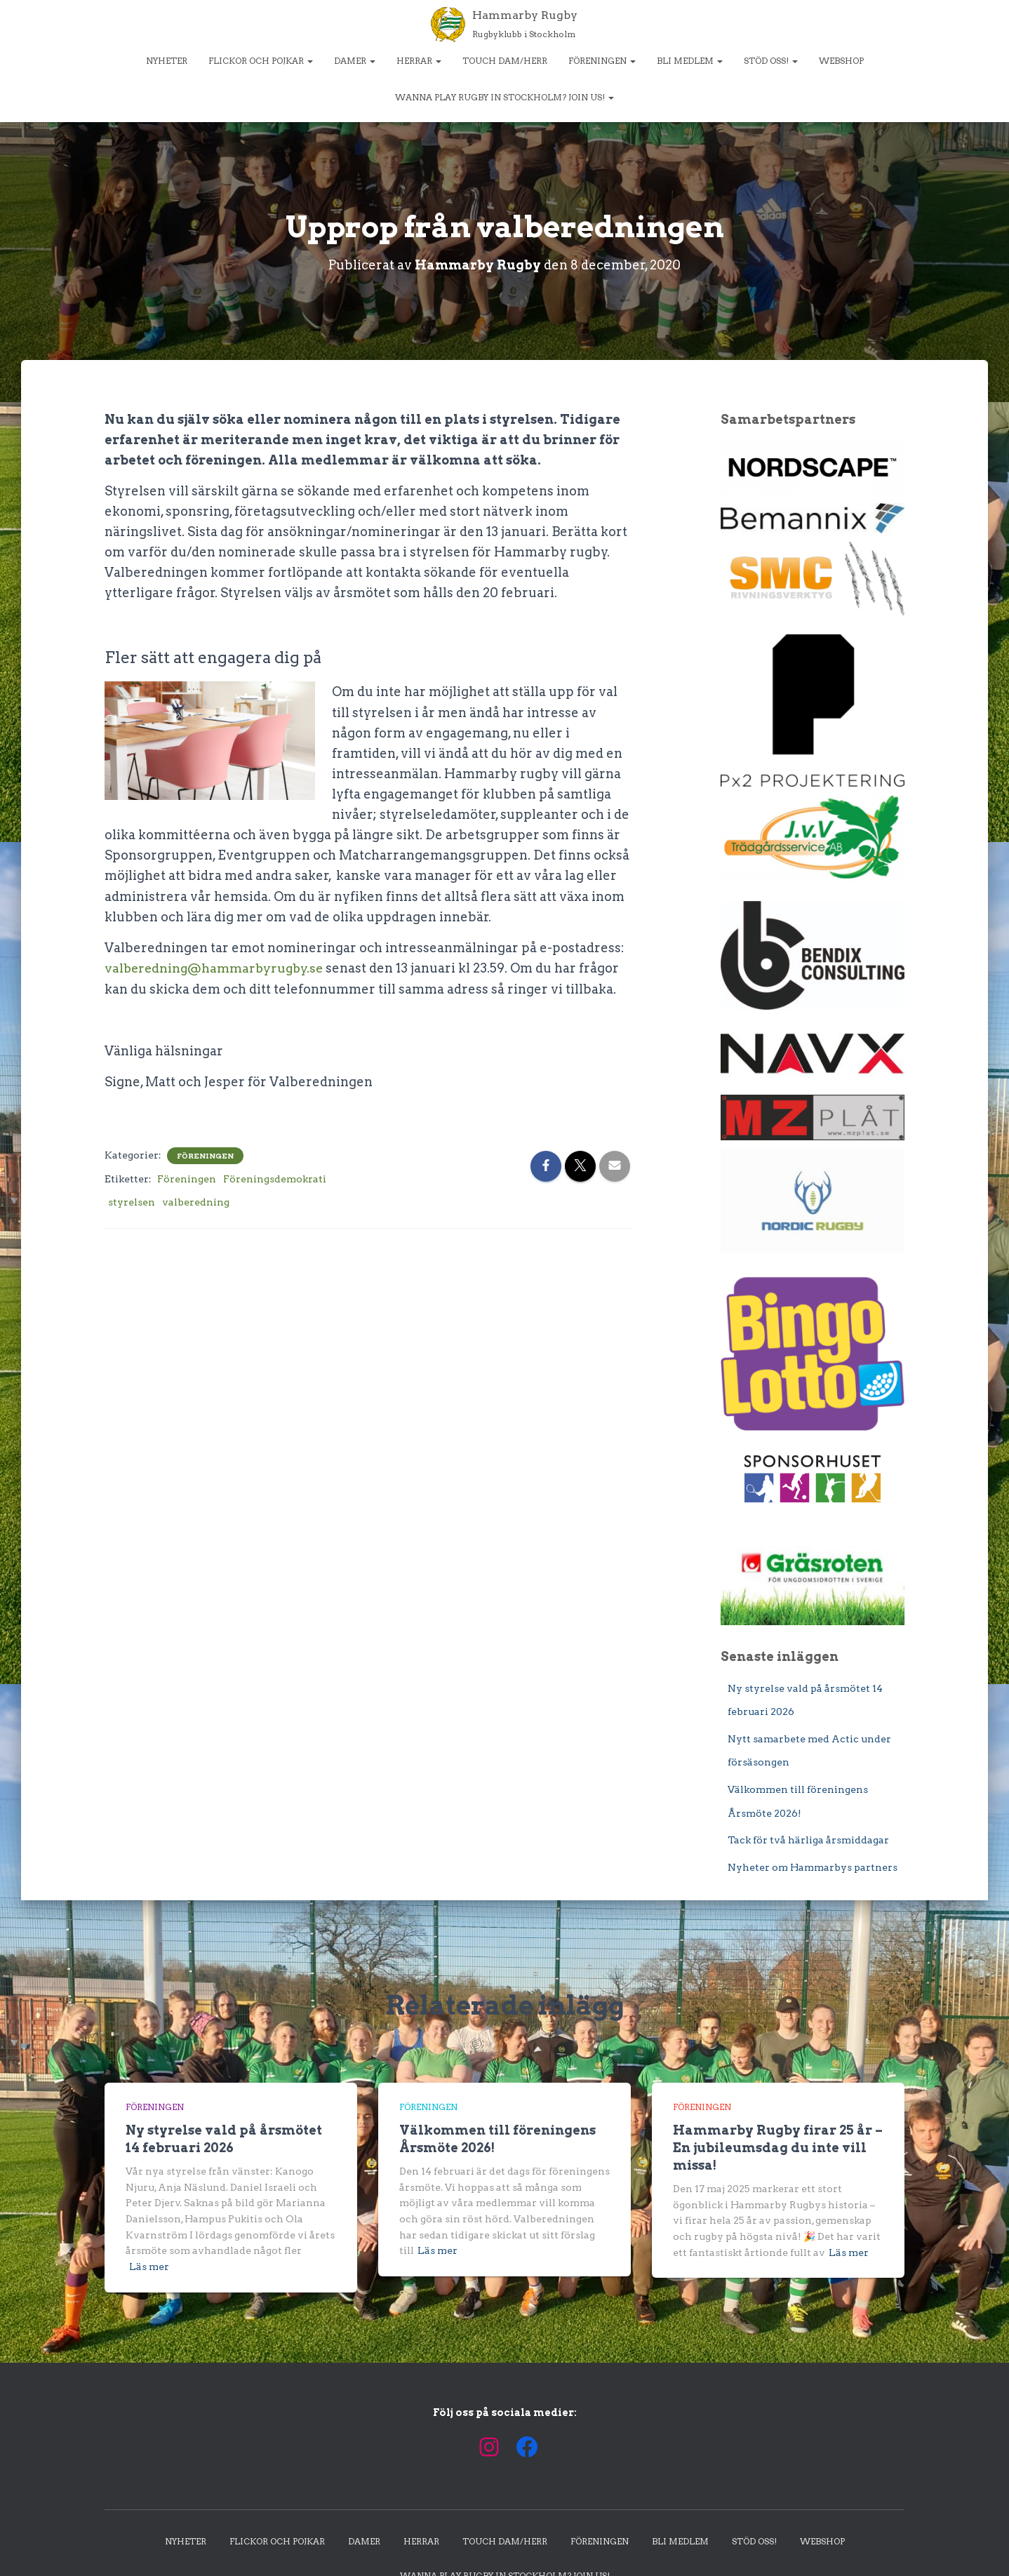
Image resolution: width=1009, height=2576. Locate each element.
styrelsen (131, 1200)
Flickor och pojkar (260, 60)
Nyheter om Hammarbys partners (812, 1866)
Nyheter (166, 60)
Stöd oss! (771, 60)
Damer (354, 60)
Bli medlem (690, 60)
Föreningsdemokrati (274, 1177)
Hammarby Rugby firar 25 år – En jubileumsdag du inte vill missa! (778, 2147)
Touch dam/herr (504, 60)
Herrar (418, 60)
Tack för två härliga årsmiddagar (808, 1840)
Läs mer (149, 2265)
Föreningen (602, 60)
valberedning (195, 1200)
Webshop (841, 60)
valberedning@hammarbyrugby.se (216, 967)
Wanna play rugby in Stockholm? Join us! (504, 97)
